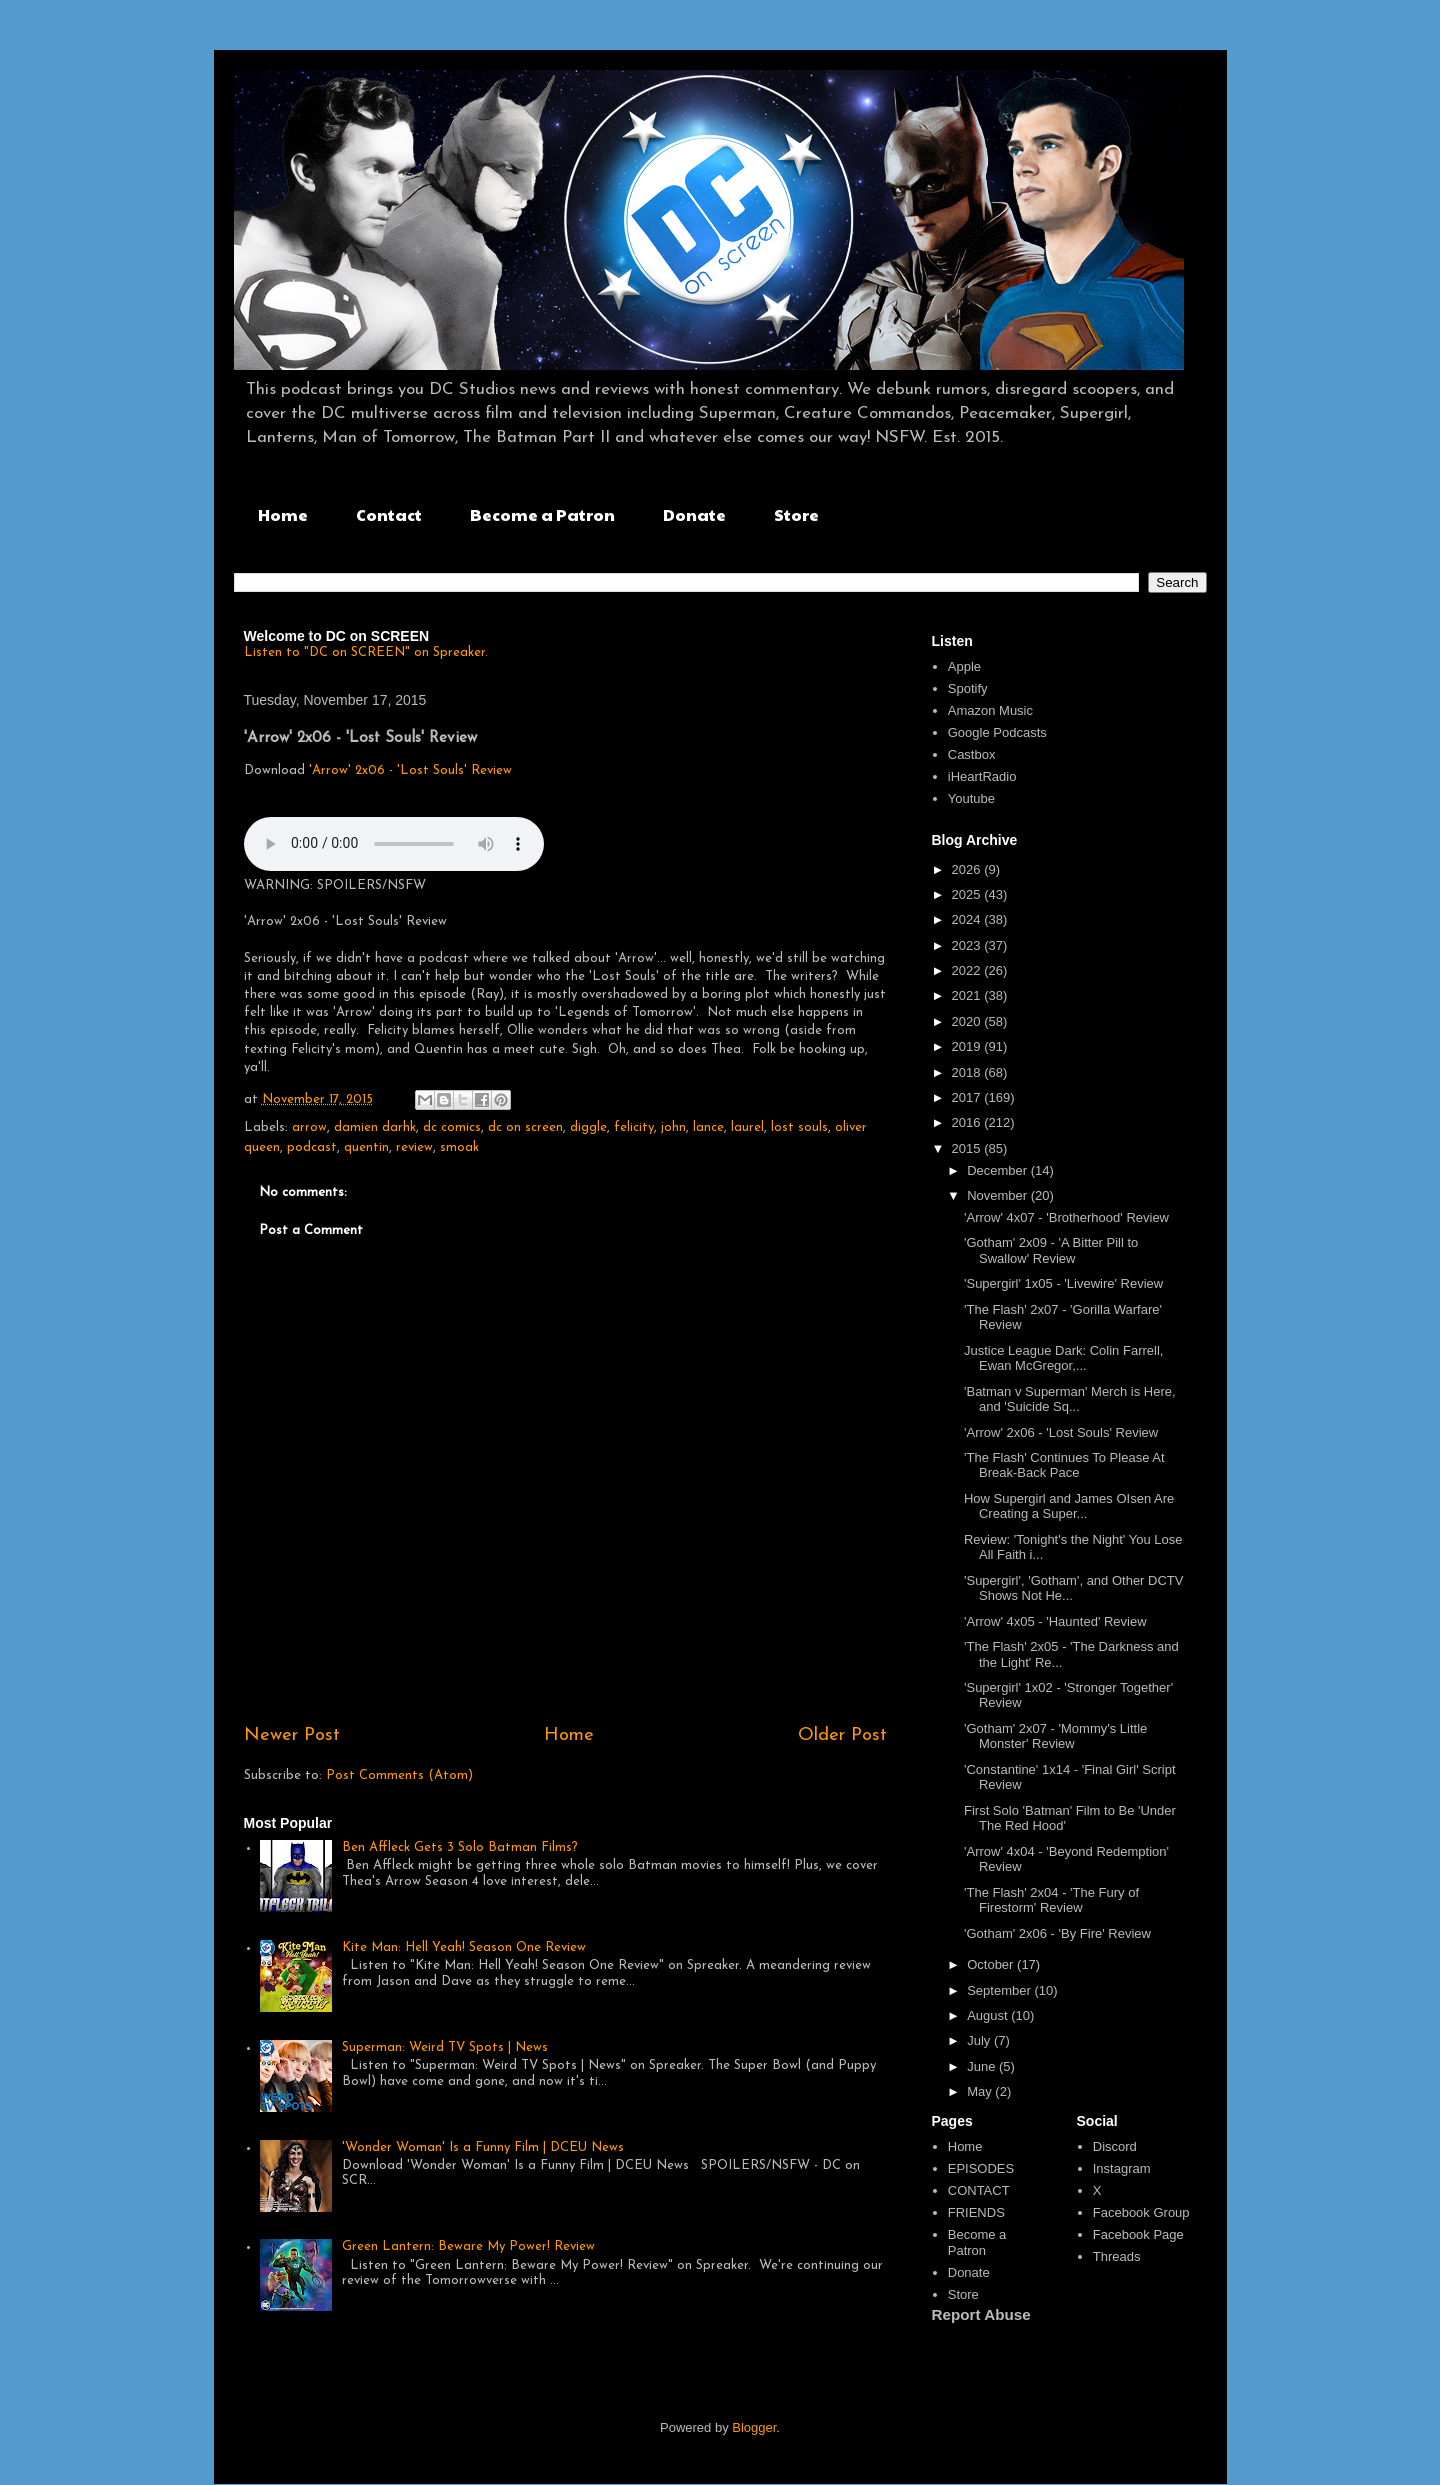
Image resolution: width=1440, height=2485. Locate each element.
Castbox (972, 754)
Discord (1115, 2146)
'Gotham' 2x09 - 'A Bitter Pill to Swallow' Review (1051, 1250)
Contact (389, 514)
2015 (968, 1148)
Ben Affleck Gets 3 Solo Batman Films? (460, 1847)
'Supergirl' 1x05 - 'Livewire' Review (1063, 1283)
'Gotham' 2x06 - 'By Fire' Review (1057, 1933)
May (981, 2091)
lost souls (799, 1127)
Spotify (968, 688)
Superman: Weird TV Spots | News (445, 2047)
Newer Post (292, 1735)
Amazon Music (990, 710)
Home (283, 514)
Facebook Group (1141, 2212)
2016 (968, 1122)
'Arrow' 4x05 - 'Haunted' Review (1055, 1621)
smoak (459, 1147)
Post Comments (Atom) (399, 1775)
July (980, 2040)
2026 (968, 869)
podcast (312, 1147)
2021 (968, 995)
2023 (968, 945)
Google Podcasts (997, 732)
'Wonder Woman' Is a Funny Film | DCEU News (483, 2147)
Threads (1117, 2256)
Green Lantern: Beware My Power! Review (468, 2246)
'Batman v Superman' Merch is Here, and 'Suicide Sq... (1070, 1399)
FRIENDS (976, 2212)
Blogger (754, 2427)
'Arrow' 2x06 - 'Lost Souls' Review (410, 770)
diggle (588, 1127)
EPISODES (981, 2168)
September (1000, 1990)
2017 (968, 1097)
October (992, 1964)
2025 (968, 894)
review (414, 1147)
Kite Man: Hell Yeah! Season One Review (464, 1947)
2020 (968, 1021)
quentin (366, 1147)
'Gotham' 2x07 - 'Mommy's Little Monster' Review (1055, 1736)
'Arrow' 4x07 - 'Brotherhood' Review (1066, 1217)
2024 (968, 919)
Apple (964, 666)
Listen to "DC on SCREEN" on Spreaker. (366, 652)
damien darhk (375, 1127)
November (999, 1195)
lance (708, 1127)
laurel (747, 1127)
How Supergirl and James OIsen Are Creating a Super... (1069, 1506)
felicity (634, 1127)
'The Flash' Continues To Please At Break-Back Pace (1064, 1465)
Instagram (1122, 2168)
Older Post (842, 1735)
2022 (968, 970)
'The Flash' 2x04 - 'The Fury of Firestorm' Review (1051, 1900)
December (999, 1170)
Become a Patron (542, 514)
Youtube (971, 798)
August (989, 2015)
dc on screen (525, 1127)
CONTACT (979, 2190)
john (673, 1127)
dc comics (452, 1127)
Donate (694, 514)
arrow (309, 1127)
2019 (968, 1046)
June (983, 2066)
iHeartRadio (982, 776)
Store (796, 514)
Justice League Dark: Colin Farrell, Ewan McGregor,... (1063, 1358)
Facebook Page (1138, 2234)
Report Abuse (981, 2314)
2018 (968, 1072)
